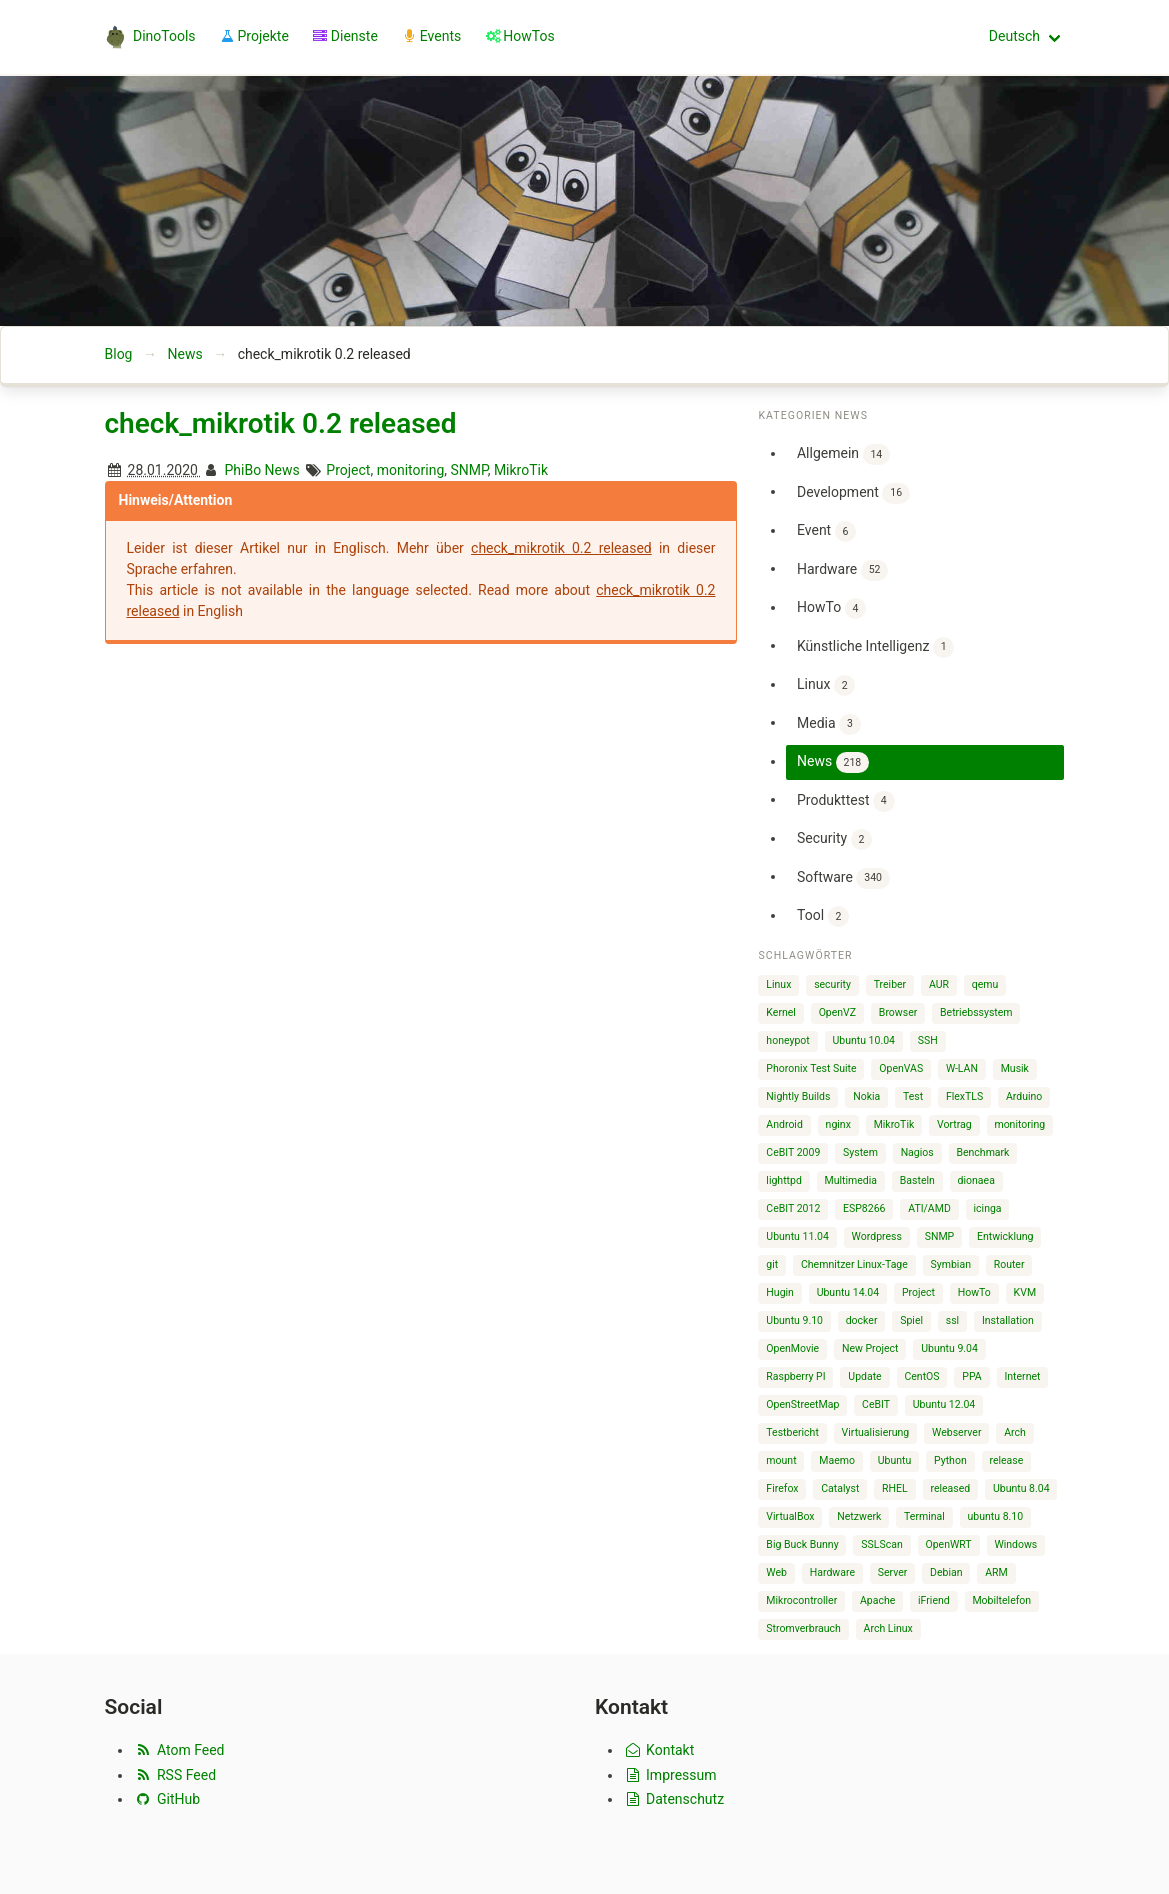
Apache (877, 1600)
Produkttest (846, 801)
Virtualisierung (876, 1432)
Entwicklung (1005, 1236)
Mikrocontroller (801, 1600)
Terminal (924, 1516)
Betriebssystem (976, 1012)
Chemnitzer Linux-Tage (854, 1264)
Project (348, 470)
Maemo (837, 1460)
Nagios (917, 1152)
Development (853, 493)
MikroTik (521, 470)
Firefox (782, 1488)
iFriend (934, 1600)
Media (829, 724)
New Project (870, 1348)
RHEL (895, 1488)
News (184, 354)
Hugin (780, 1292)
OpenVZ (837, 1012)
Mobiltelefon (1001, 1600)
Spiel (911, 1320)
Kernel (781, 1012)
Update (864, 1376)
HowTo (831, 608)
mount (781, 1460)
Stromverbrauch (803, 1628)
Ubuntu (895, 1460)
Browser (898, 1012)
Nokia (866, 1096)
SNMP (469, 470)
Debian (946, 1572)
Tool (823, 916)
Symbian (951, 1264)
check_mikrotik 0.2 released (281, 423)
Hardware (842, 570)
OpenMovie (792, 1348)
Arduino (1024, 1096)
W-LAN (962, 1068)
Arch (1015, 1432)
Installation (1008, 1320)
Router (1009, 1264)
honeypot (787, 1040)
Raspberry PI (795, 1376)
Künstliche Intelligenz (875, 647)
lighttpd (783, 1180)
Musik (1015, 1068)
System (860, 1152)
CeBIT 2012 (793, 1208)
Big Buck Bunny (802, 1544)
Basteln (917, 1180)
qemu (985, 984)
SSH (928, 1040)
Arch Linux (888, 1628)
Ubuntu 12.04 (944, 1404)
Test (913, 1096)
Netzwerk (859, 1516)
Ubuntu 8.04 (1021, 1488)
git (772, 1264)
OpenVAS (901, 1068)
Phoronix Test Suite (811, 1068)
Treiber (890, 984)
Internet (1022, 1376)
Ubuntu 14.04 (848, 1292)
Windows (1015, 1544)
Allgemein (843, 454)
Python (950, 1460)
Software (843, 878)
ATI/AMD (929, 1208)
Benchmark (982, 1152)
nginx (838, 1124)
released (950, 1488)
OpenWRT (948, 1544)
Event (826, 531)
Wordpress (877, 1236)
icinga (988, 1208)
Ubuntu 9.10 (794, 1320)
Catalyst (840, 1488)
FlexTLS (964, 1096)
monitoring (411, 470)
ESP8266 (864, 1208)
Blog (119, 354)
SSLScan (881, 1544)
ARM (996, 1572)
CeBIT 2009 (793, 1152)
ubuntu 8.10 (996, 1516)
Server (893, 1572)
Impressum (670, 1775)
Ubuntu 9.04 (949, 1348)
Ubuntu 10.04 (863, 1040)
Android (784, 1124)
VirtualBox (790, 1516)
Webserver (956, 1432)
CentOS (921, 1376)
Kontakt (658, 1750)
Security (834, 839)
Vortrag (954, 1124)
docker (862, 1320)
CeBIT (876, 1404)
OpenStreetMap (802, 1404)
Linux (826, 685)
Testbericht (792, 1432)
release (1006, 1460)
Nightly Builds (798, 1096)
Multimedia (851, 1180)
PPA (971, 1376)
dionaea (976, 1180)
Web (776, 1572)
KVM (1025, 1292)
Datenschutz (673, 1799)
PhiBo (242, 470)
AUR (939, 984)
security (832, 984)
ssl (952, 1320)
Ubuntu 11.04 (797, 1236)
